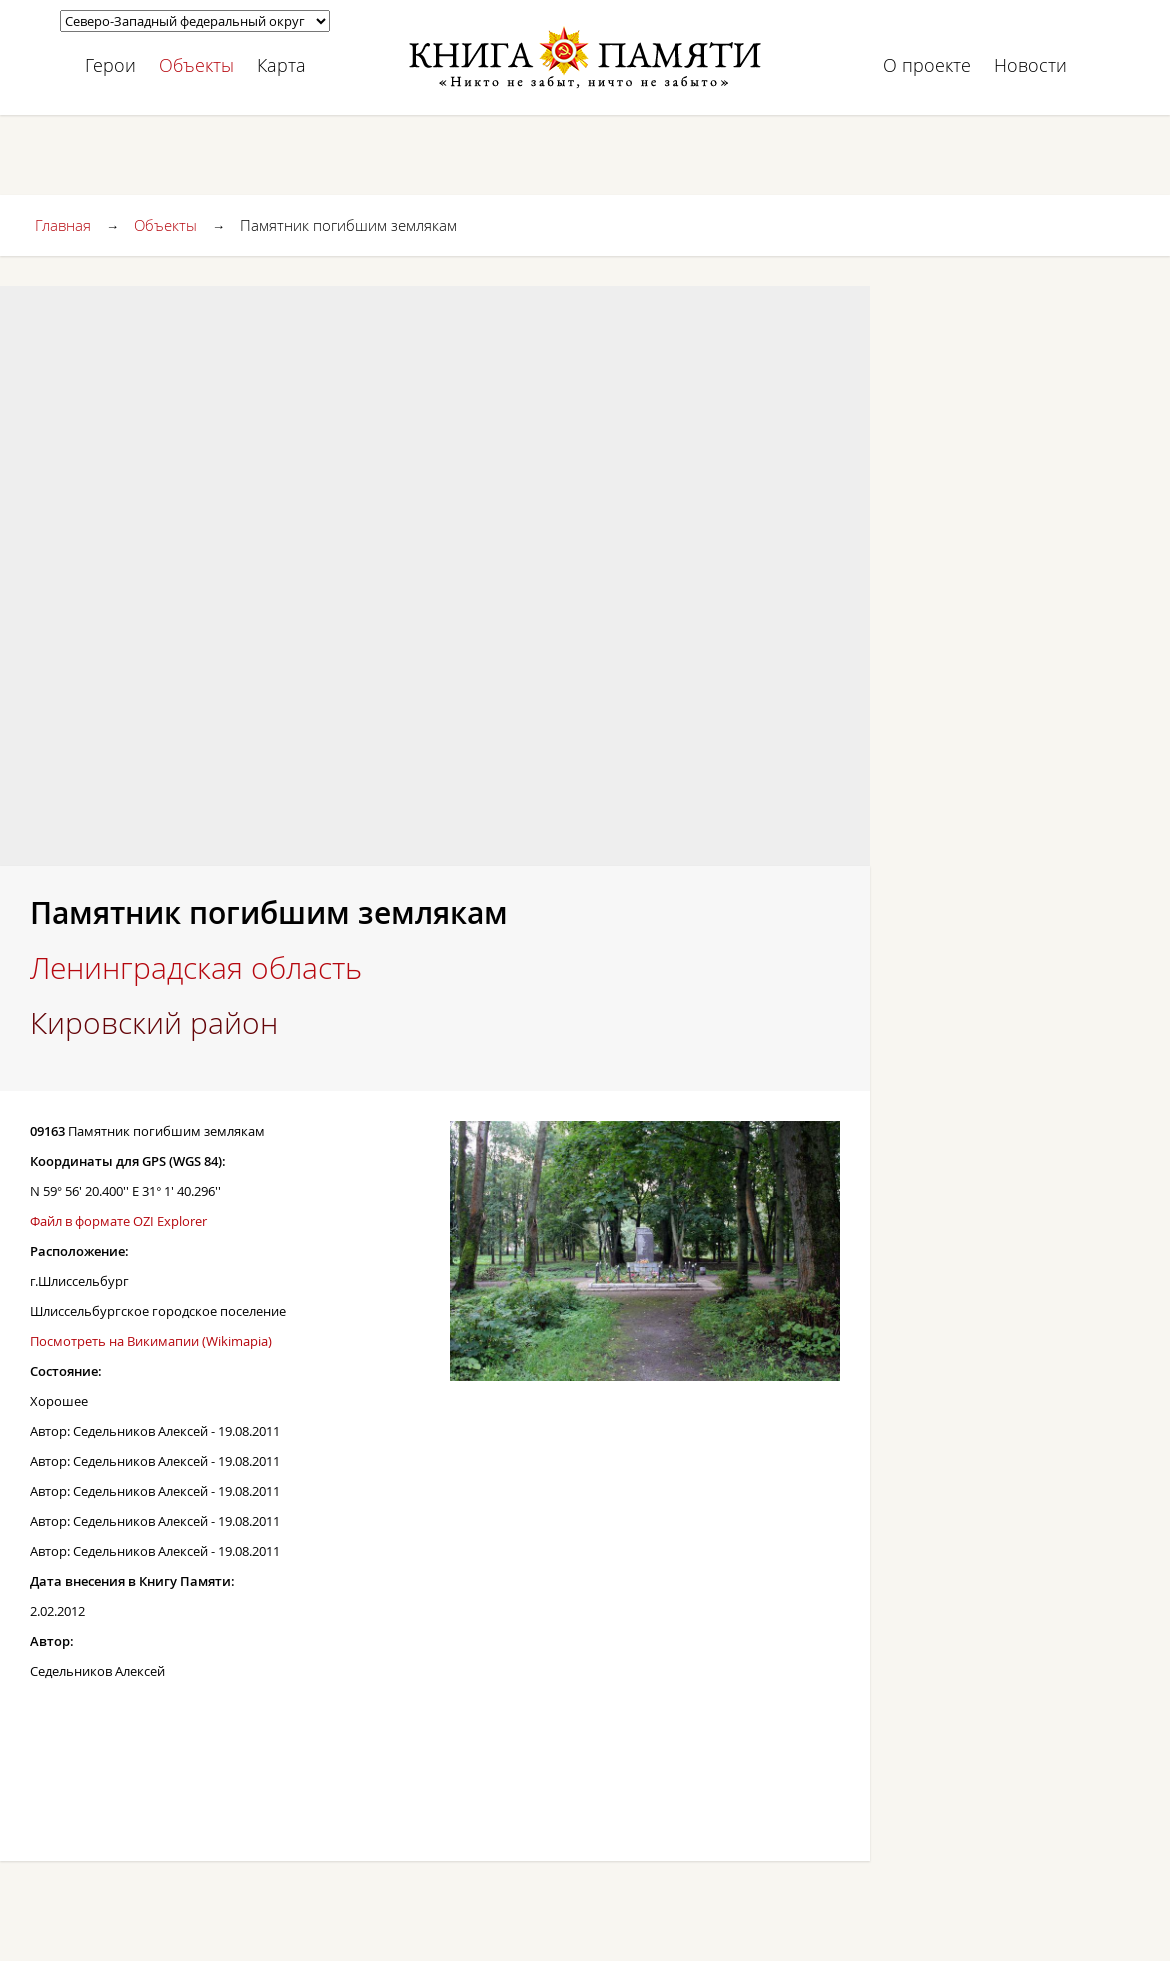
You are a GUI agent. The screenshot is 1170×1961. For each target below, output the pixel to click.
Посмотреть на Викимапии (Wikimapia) (151, 1341)
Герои (110, 65)
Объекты (196, 65)
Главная (63, 225)
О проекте (927, 65)
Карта (281, 65)
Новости (1030, 65)
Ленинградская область (196, 968)
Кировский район (154, 1023)
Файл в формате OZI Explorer (118, 1221)
